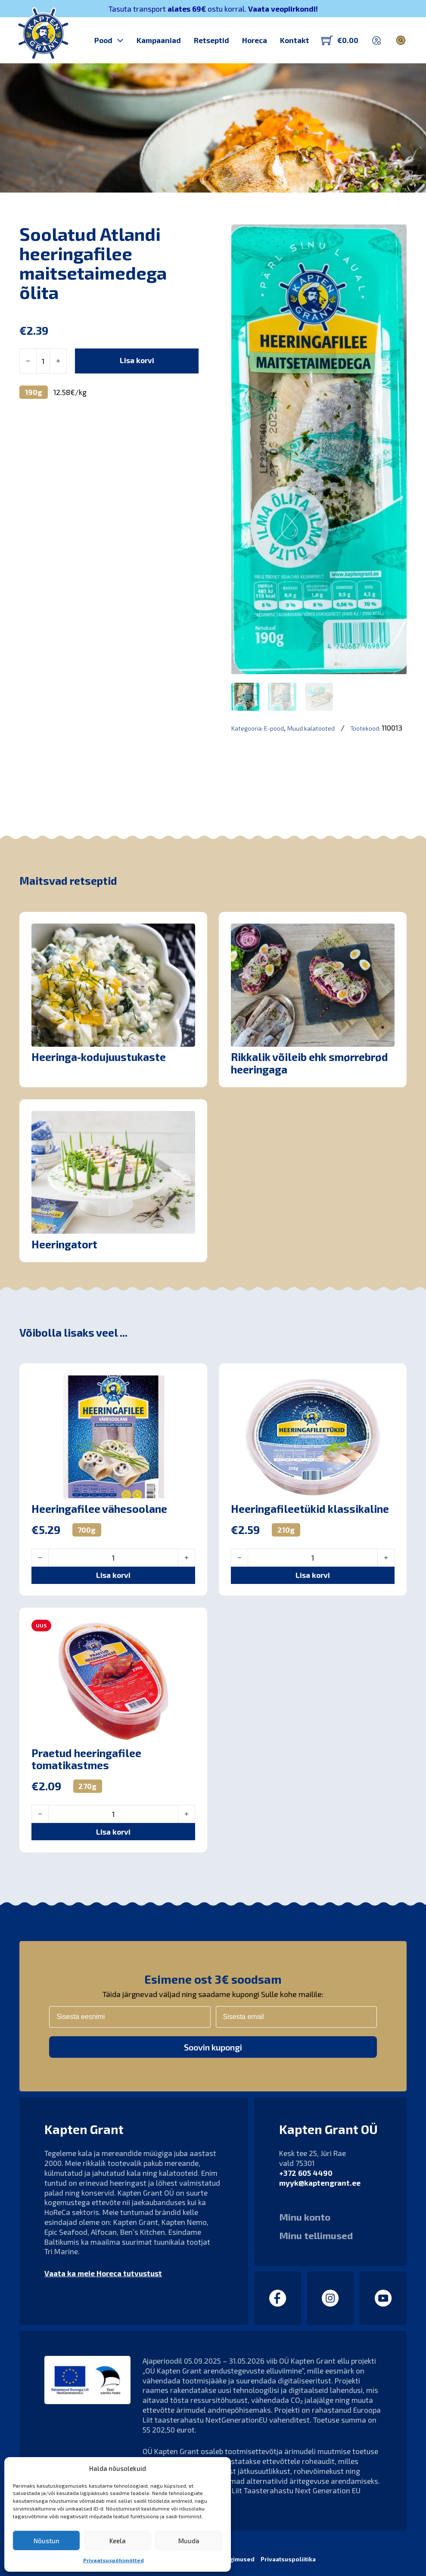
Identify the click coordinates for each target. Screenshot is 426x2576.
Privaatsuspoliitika (288, 2559)
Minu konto (304, 2217)
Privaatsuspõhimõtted (113, 2560)
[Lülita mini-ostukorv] (339, 40)
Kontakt (294, 40)
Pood (103, 40)
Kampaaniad (159, 40)
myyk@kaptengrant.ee (320, 2182)
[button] (113, 1566)
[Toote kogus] (43, 360)
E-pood (274, 729)
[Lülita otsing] (401, 40)
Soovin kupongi (213, 2047)
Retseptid (211, 40)
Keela (117, 2541)
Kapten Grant (52, 180)
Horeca (254, 40)
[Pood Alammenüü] (120, 40)
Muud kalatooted (311, 729)
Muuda (188, 2541)
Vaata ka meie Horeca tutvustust (103, 2273)
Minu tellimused (316, 2235)
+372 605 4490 (306, 2172)
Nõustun (46, 2541)
